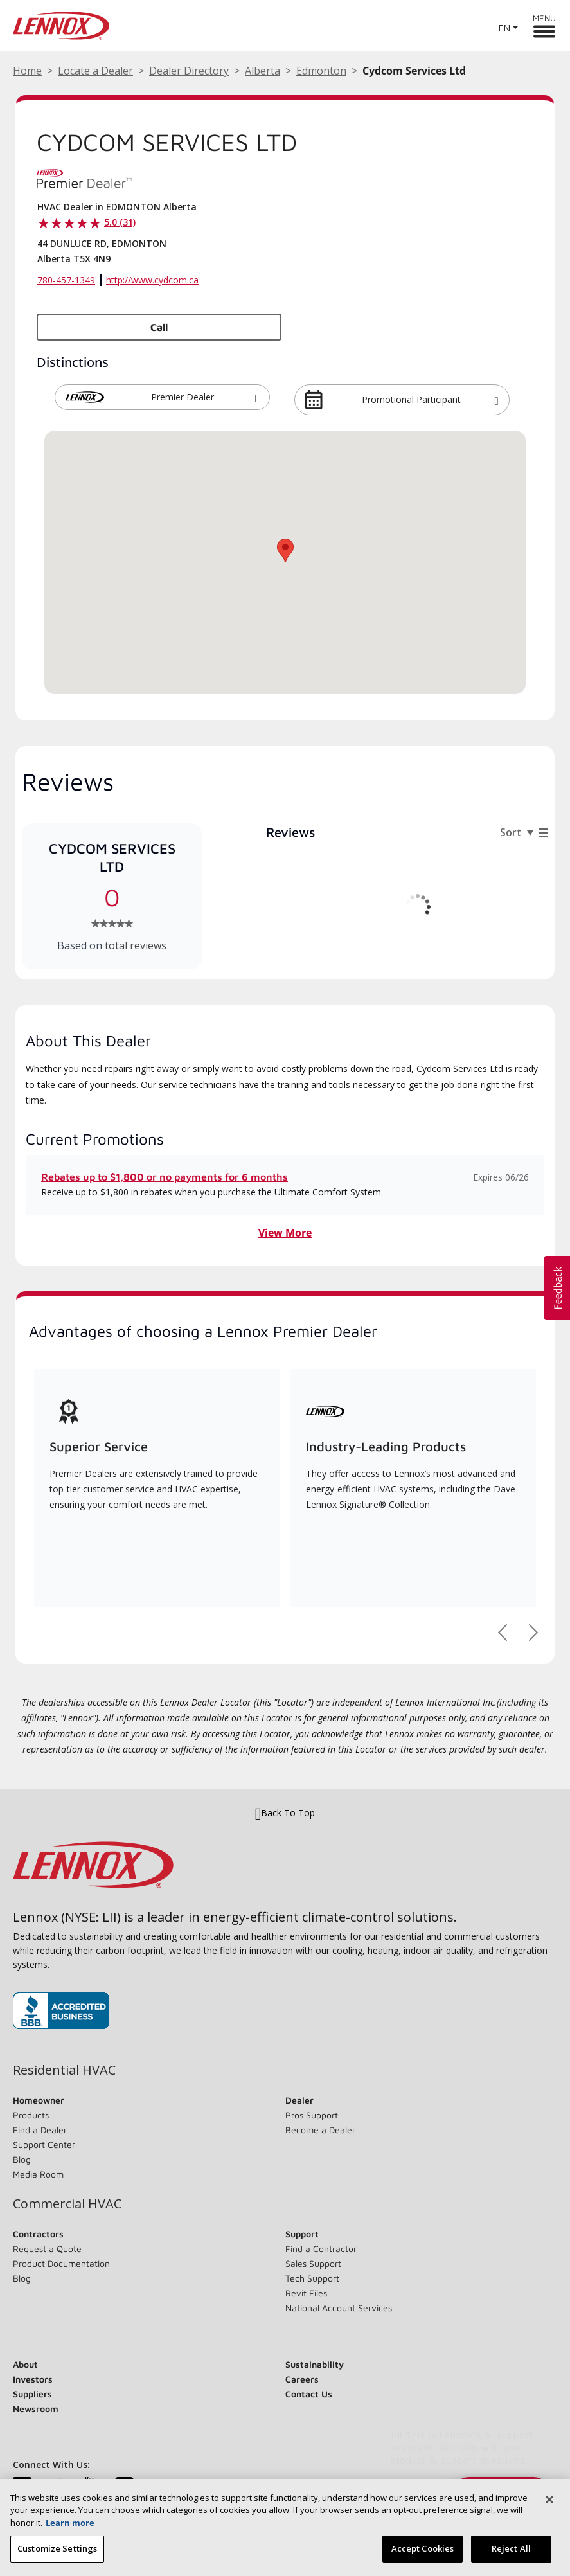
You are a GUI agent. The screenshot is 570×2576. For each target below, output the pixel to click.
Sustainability (314, 2364)
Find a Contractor (321, 2248)
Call (159, 327)
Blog (22, 2159)
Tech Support (312, 2278)
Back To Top (285, 1813)
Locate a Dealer (95, 71)
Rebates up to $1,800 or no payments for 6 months (164, 1177)
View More (285, 1233)
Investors (33, 2379)
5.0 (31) (120, 222)
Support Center (44, 2144)
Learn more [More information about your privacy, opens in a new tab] (70, 2531)
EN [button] (504, 28)
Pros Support (311, 2114)
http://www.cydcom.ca (152, 280)
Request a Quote (47, 2248)
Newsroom (35, 2408)
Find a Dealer (40, 2129)
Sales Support (313, 2263)
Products (31, 2114)
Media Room (38, 2174)
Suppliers (32, 2393)
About (25, 2364)
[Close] (549, 2508)
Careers (302, 2379)
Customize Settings (57, 2557)
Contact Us (308, 2393)
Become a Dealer (320, 2129)
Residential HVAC (64, 2070)
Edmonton (321, 71)
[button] (257, 397)
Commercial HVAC (67, 2204)
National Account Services (338, 2307)
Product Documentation (61, 2263)
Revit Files (306, 2292)
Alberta (262, 71)
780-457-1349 (66, 280)
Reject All (511, 2557)
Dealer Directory (189, 71)
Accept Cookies (422, 2557)
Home (27, 71)
